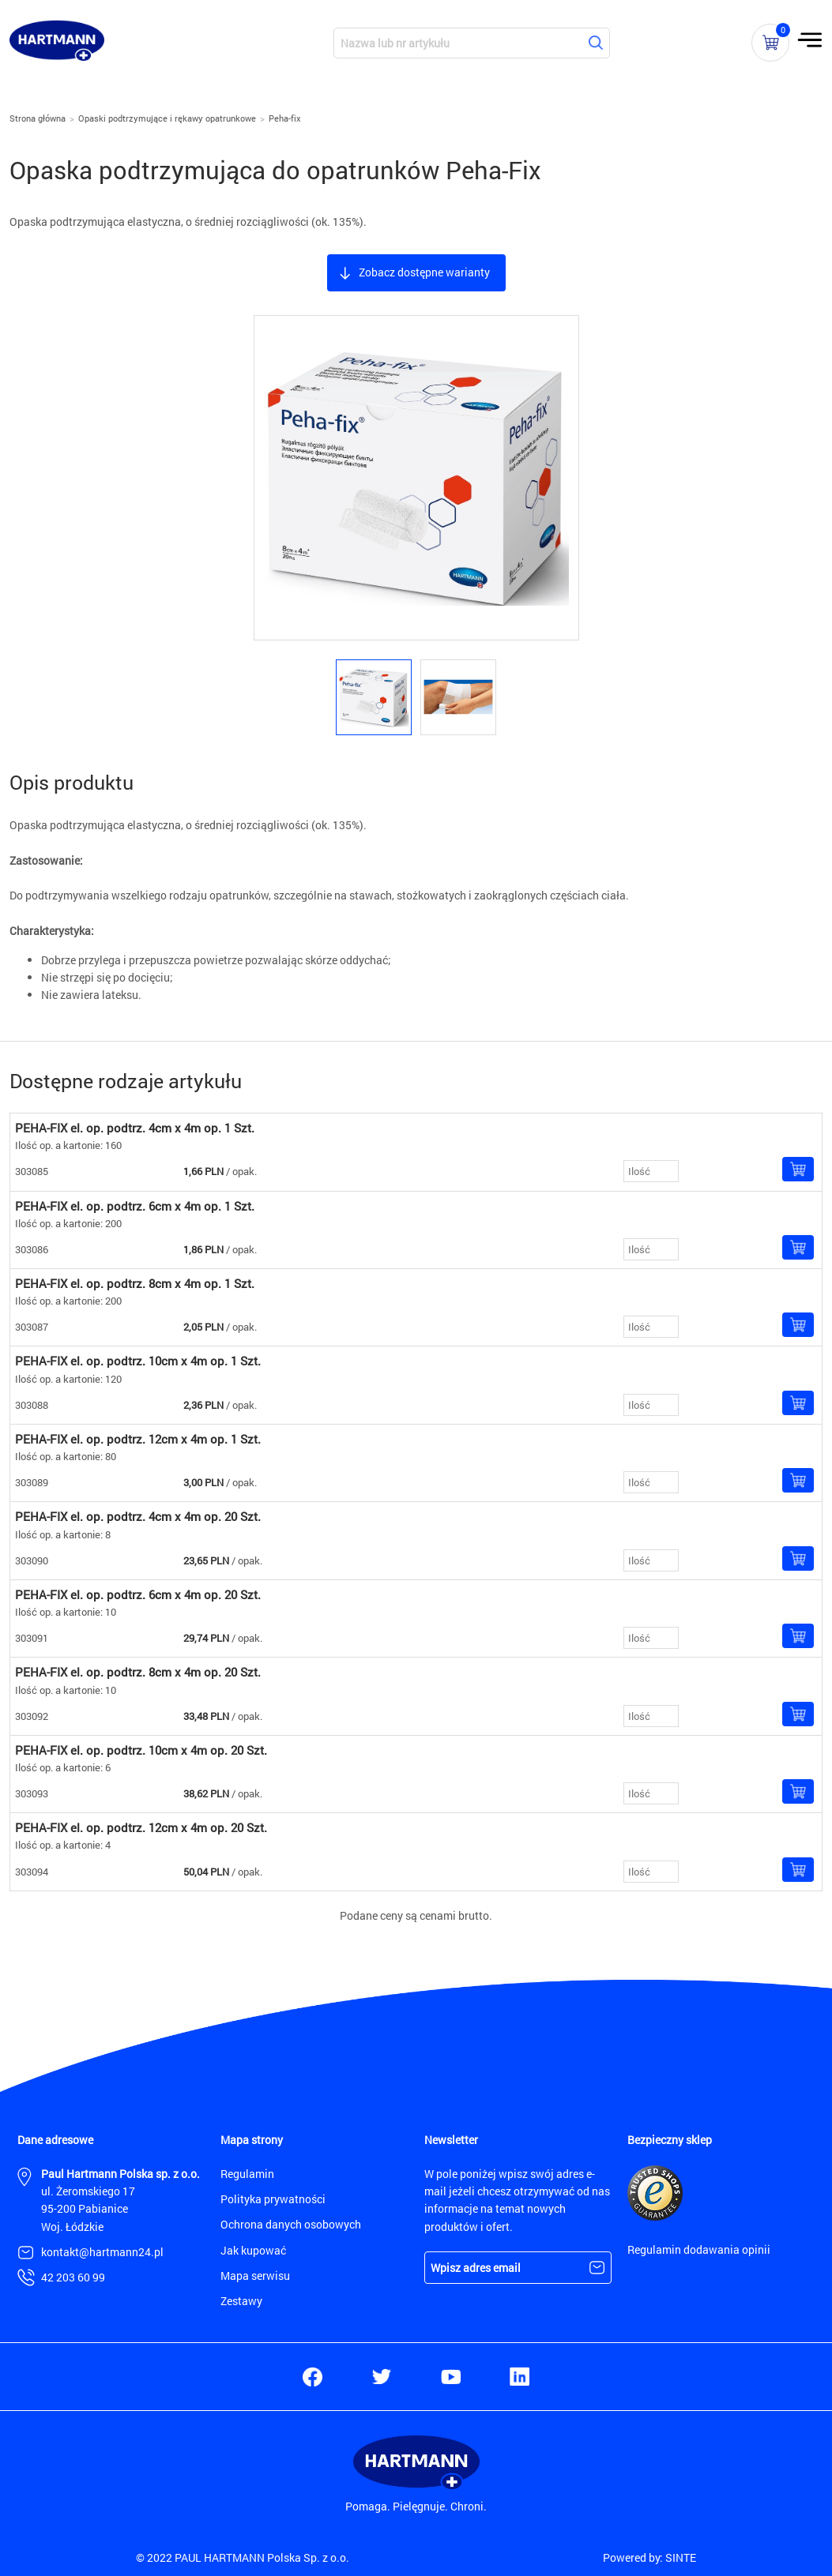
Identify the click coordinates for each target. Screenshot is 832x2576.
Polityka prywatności (273, 2198)
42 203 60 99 (73, 2277)
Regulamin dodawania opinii (698, 2249)
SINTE (680, 2557)
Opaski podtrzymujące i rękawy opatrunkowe (167, 118)
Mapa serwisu (255, 2275)
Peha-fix (285, 118)
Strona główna (37, 118)
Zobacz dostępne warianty (424, 272)
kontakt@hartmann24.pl (102, 2251)
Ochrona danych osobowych (290, 2224)
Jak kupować (253, 2250)
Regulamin (247, 2173)
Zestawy (241, 2300)
